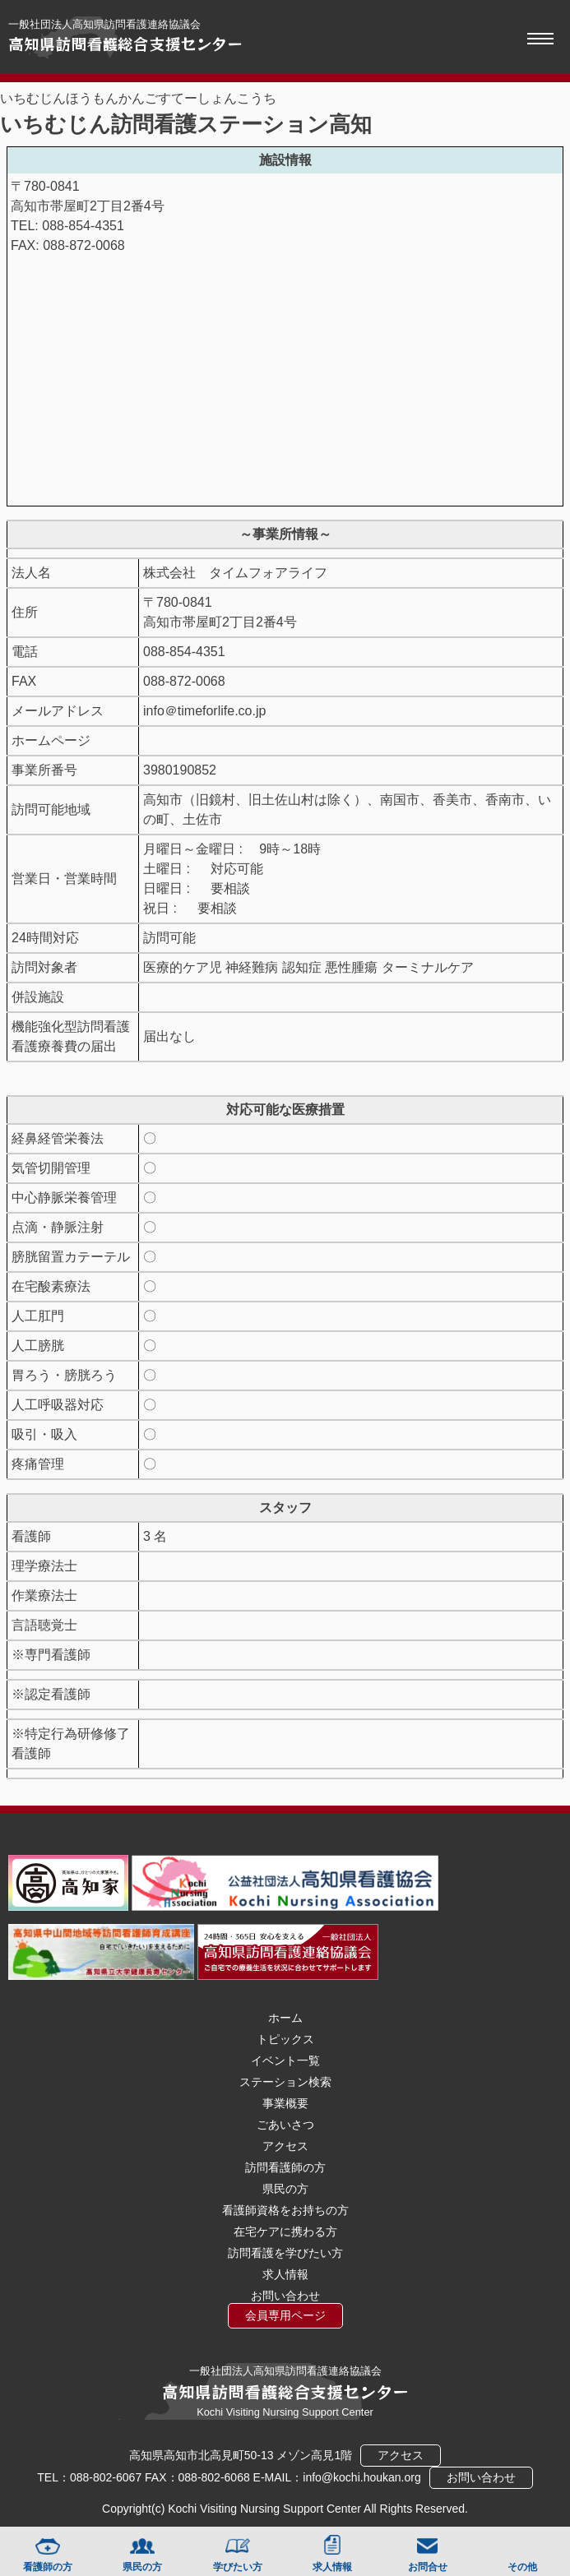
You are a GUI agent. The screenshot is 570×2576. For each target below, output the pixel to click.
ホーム (285, 2017)
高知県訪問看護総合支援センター (125, 43)
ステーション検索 (285, 2081)
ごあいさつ (285, 2124)
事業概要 (285, 2103)
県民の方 (142, 2567)
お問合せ (427, 2567)
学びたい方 (237, 2567)
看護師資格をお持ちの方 (285, 2210)
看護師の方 (47, 2567)
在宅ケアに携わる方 (285, 2231)
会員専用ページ (285, 2315)
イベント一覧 (285, 2060)
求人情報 (332, 2567)
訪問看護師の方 (285, 2167)
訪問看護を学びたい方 (285, 2252)
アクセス (285, 2146)
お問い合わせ (285, 2295)
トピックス (285, 2039)
